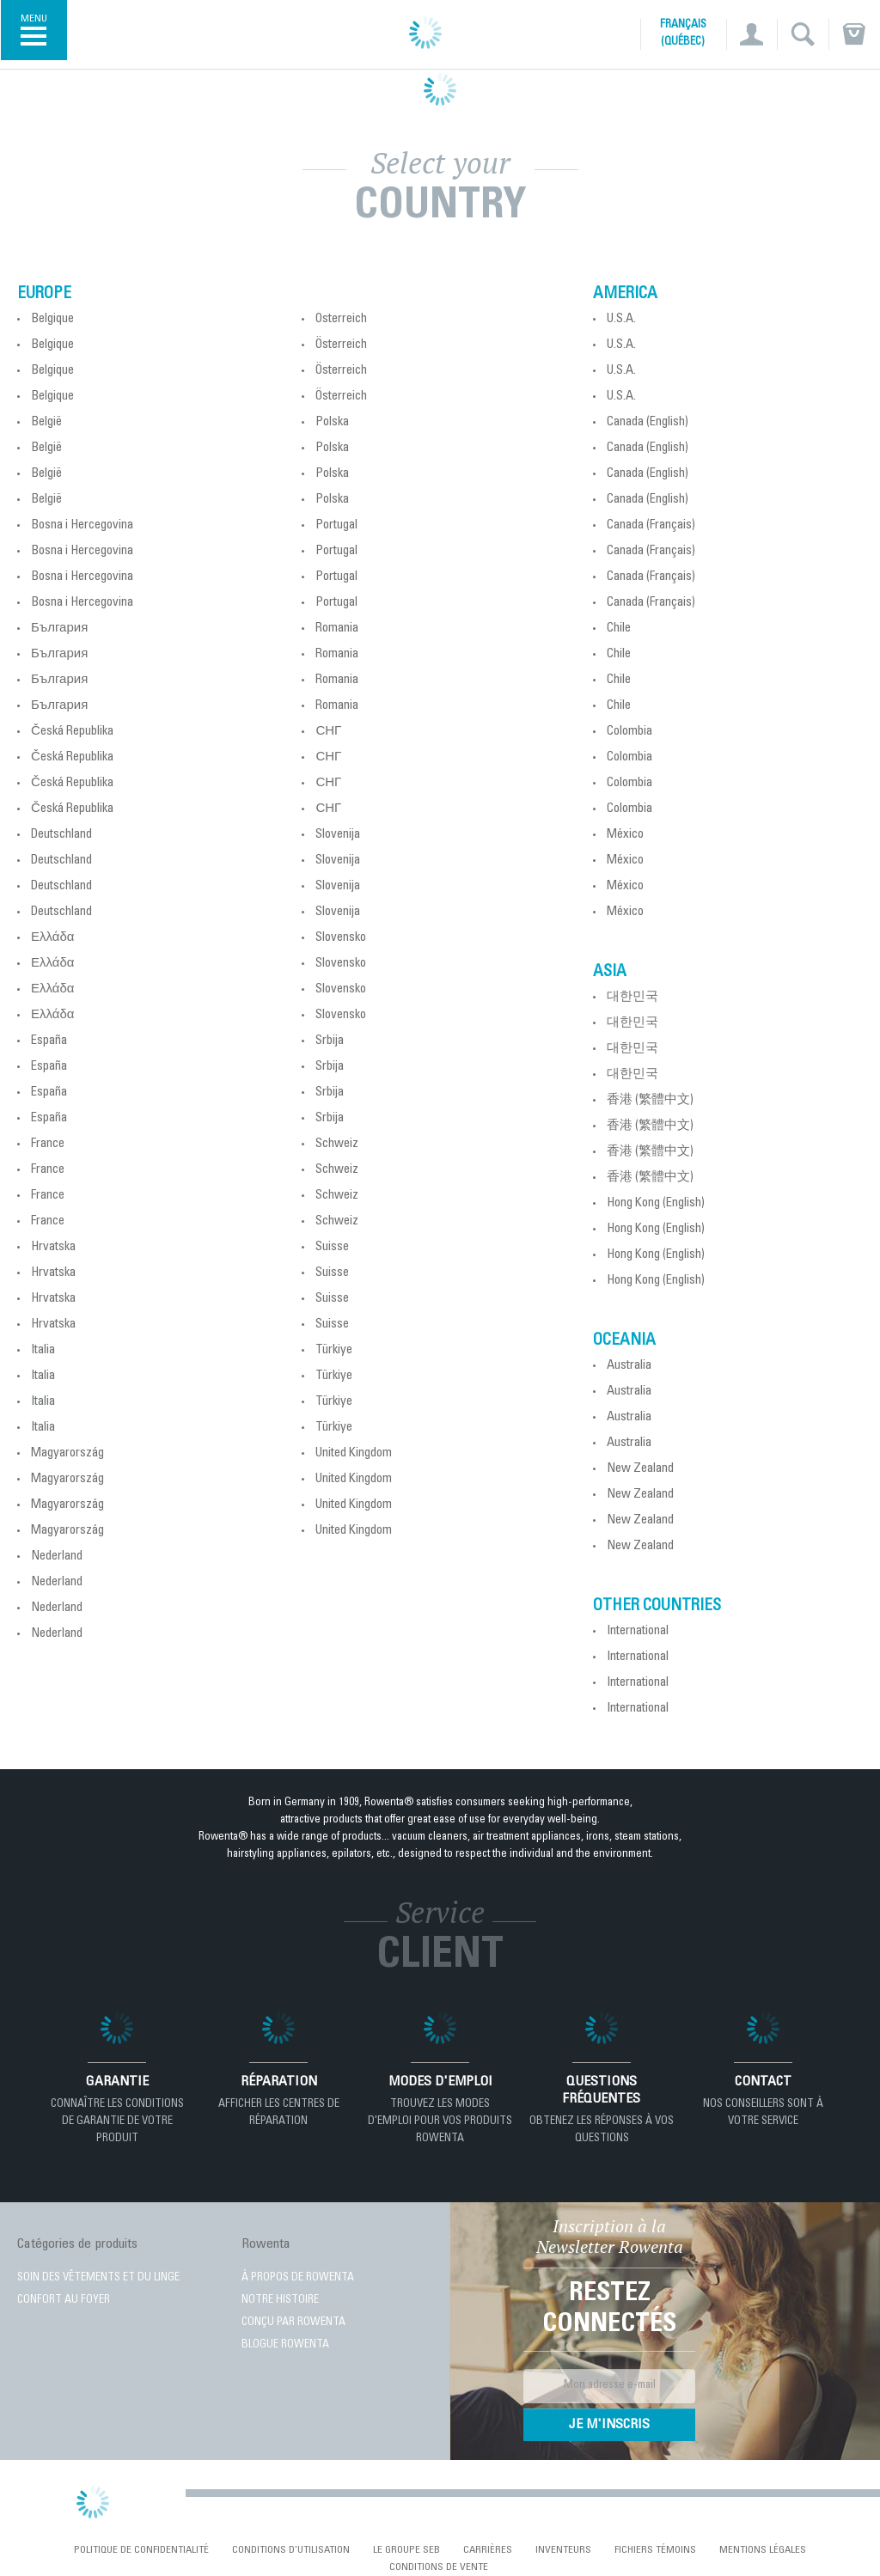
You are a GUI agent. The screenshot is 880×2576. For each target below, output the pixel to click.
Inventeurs (563, 2550)
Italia (43, 1350)
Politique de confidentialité (141, 2550)
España (49, 1041)
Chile (619, 628)
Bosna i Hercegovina (82, 525)
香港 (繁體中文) (650, 1100)
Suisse (332, 1247)
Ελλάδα (52, 937)
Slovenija (337, 834)
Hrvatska (53, 1247)
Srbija (329, 1041)
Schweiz (336, 1144)
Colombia (629, 731)
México (625, 834)
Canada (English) (647, 422)
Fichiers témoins (655, 2550)
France (47, 1144)
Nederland (56, 1556)
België (46, 422)
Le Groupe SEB (406, 2550)
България (59, 628)
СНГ (328, 731)
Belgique (52, 319)
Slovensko (340, 937)
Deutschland (61, 834)
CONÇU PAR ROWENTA (293, 2323)
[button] (751, 34)
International (638, 1631)
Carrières (487, 2550)
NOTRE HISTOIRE (280, 2300)
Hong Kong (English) (656, 1203)
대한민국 (632, 997)
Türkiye (333, 1350)
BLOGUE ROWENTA (285, 2345)
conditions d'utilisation (291, 2550)
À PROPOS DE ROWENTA (297, 2278)
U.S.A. (621, 319)
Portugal (336, 525)
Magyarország (67, 1453)
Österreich (341, 319)
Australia (629, 1365)
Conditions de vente (438, 2567)
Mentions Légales (762, 2550)
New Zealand (640, 1468)
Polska (332, 422)
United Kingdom (353, 1453)
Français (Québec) (683, 34)
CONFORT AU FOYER (63, 2300)
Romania (336, 628)
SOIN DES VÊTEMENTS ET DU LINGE (98, 2278)
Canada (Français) (651, 525)
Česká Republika (72, 731)
